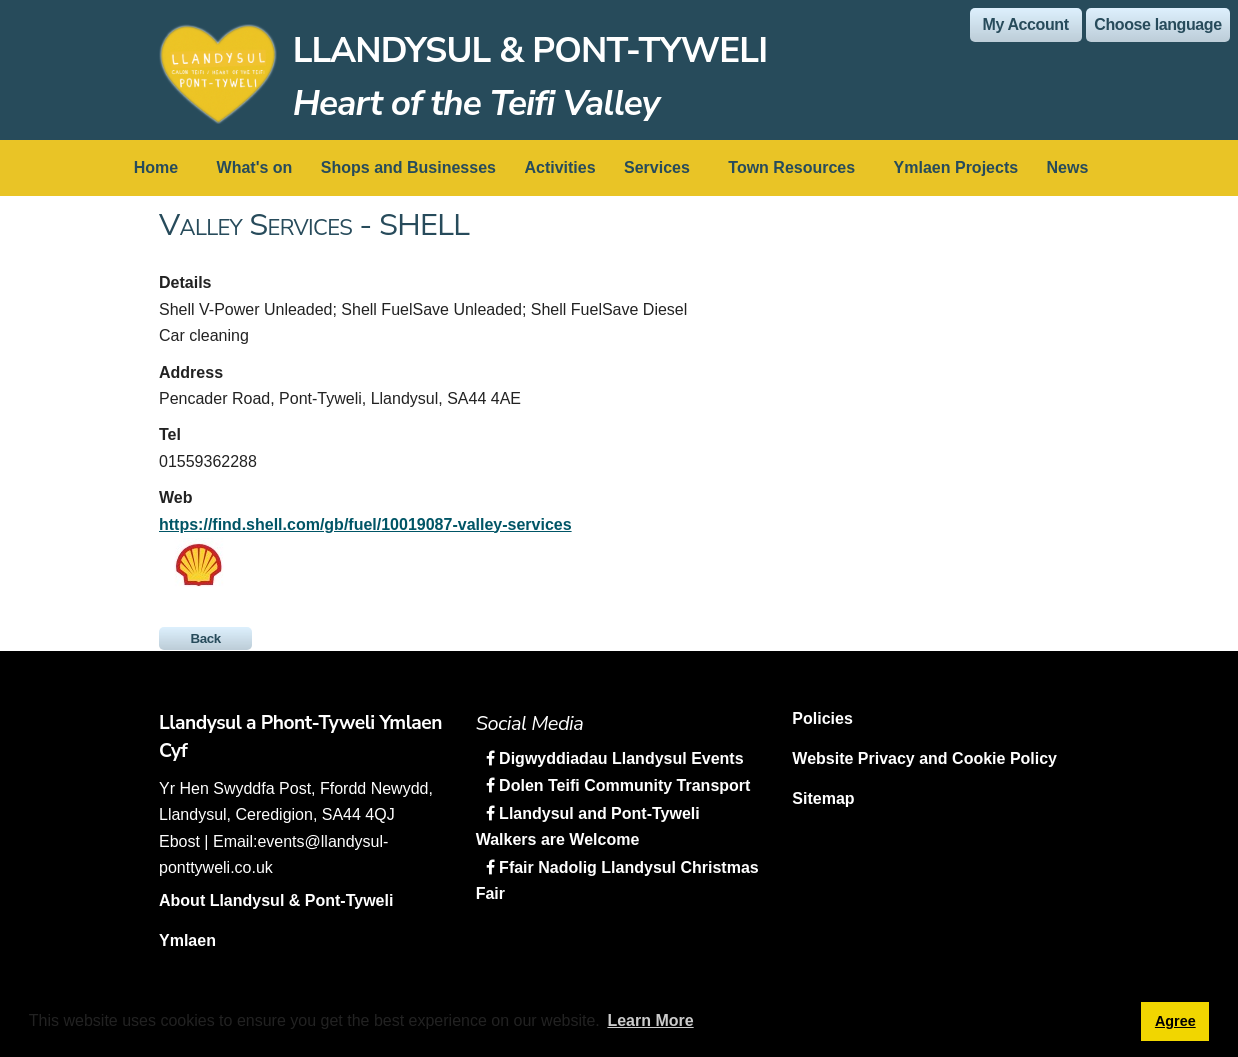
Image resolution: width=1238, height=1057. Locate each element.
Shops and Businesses (408, 167)
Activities (559, 167)
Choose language (1157, 24)
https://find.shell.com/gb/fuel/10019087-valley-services (365, 524)
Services (657, 167)
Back (205, 638)
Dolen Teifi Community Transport (623, 785)
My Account (1026, 24)
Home (156, 167)
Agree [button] (1175, 1021)
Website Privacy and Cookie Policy (924, 758)
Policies (822, 718)
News (1068, 167)
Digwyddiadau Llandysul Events (619, 758)
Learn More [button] (650, 1020)
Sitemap (823, 798)
